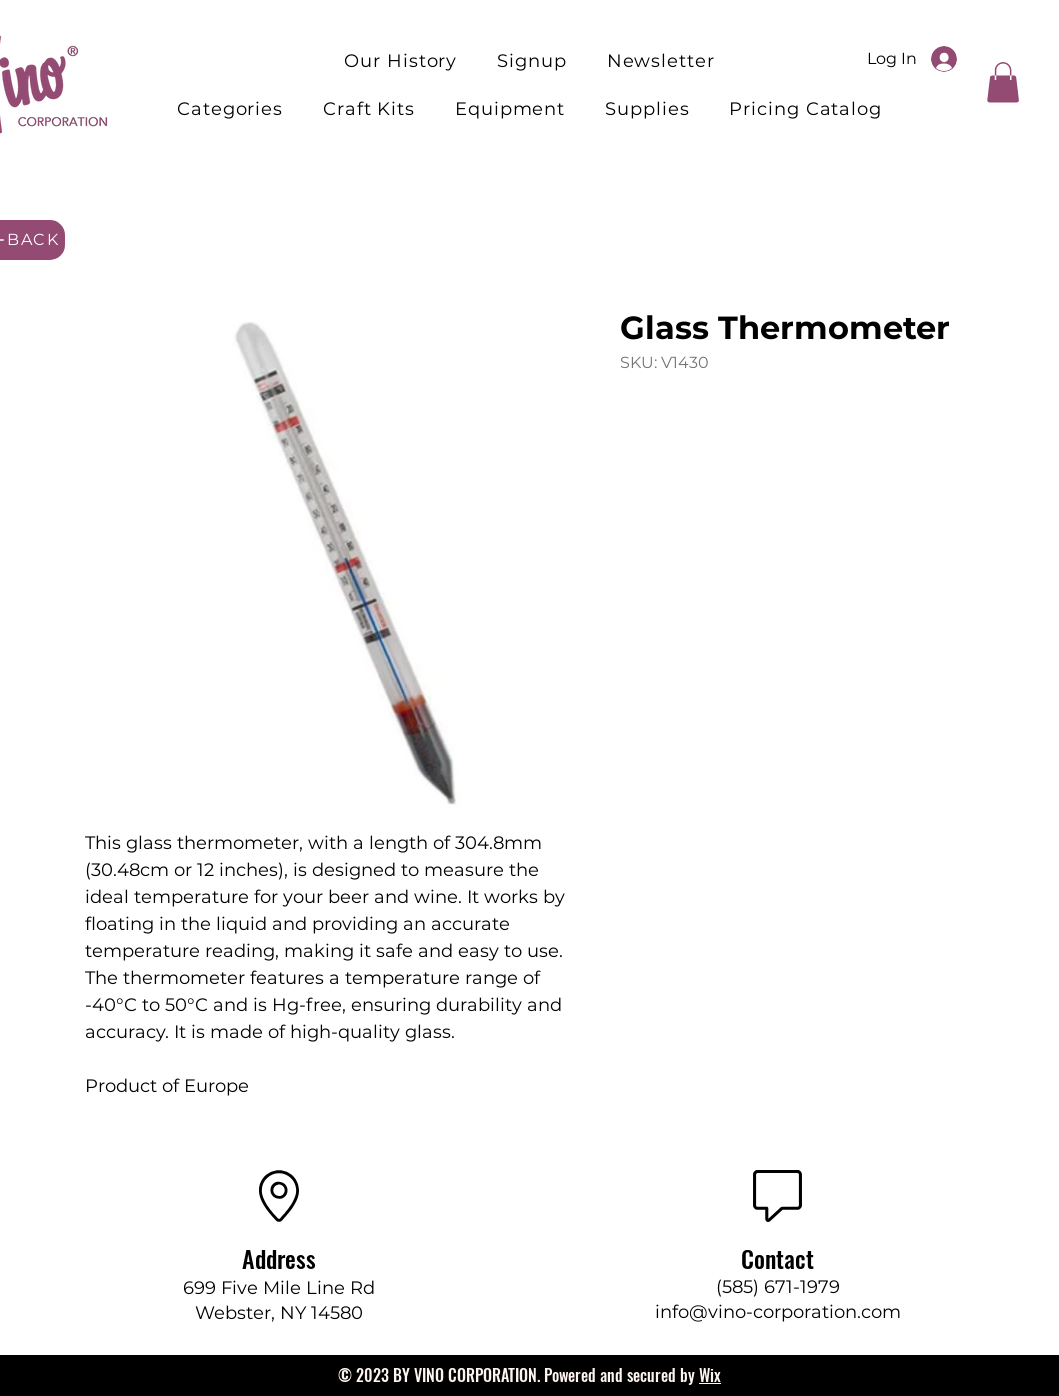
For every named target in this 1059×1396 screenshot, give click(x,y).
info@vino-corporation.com (778, 1312)
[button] (369, 109)
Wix (710, 1375)
